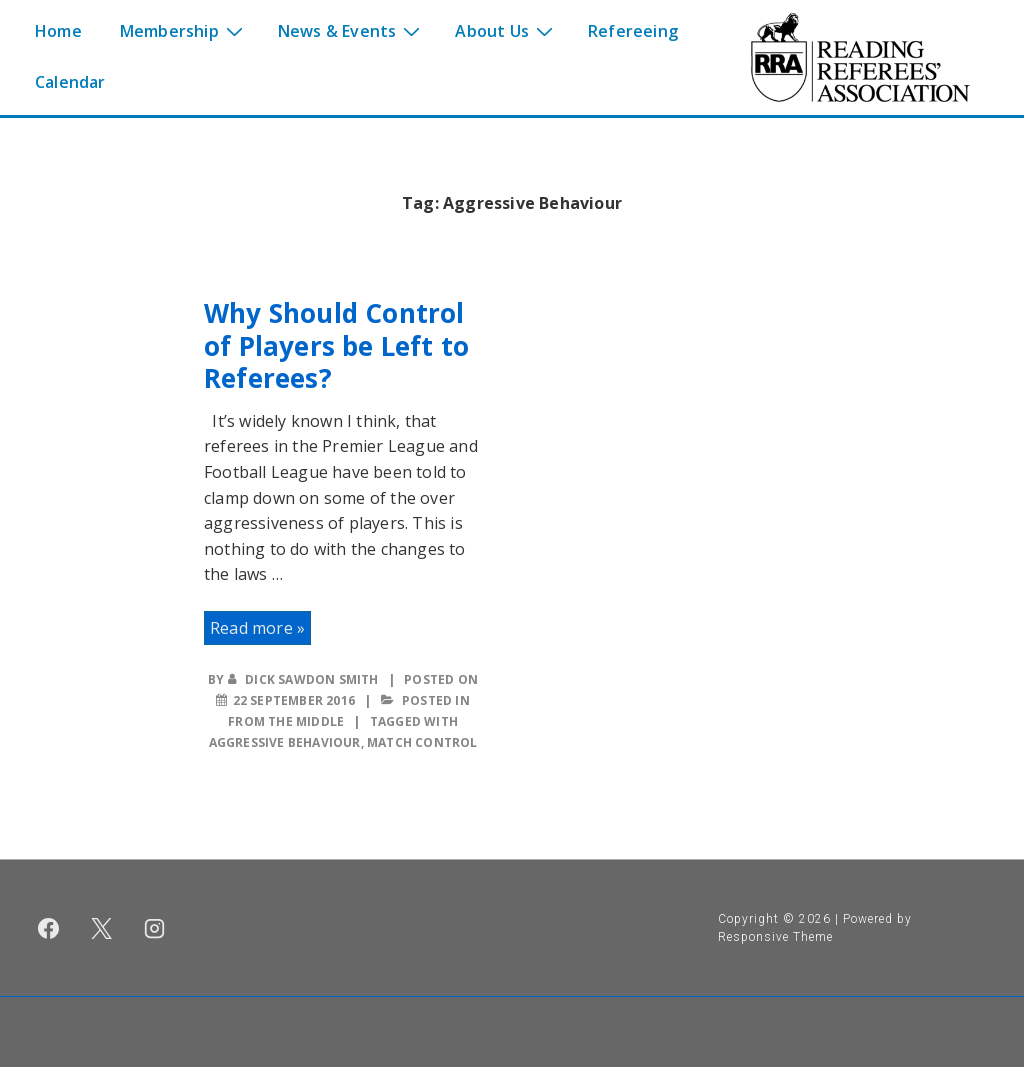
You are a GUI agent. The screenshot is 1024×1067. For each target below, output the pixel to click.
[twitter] (102, 928)
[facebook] (49, 928)
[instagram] (155, 928)
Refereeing (633, 31)
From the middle (286, 721)
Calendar (70, 82)
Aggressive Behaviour (285, 742)
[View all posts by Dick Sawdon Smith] (305, 679)
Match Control (422, 742)
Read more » (257, 628)
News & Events (352, 30)
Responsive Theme (775, 937)
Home (58, 31)
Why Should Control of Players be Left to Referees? (336, 345)
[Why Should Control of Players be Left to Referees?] (294, 700)
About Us (506, 30)
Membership (184, 30)
